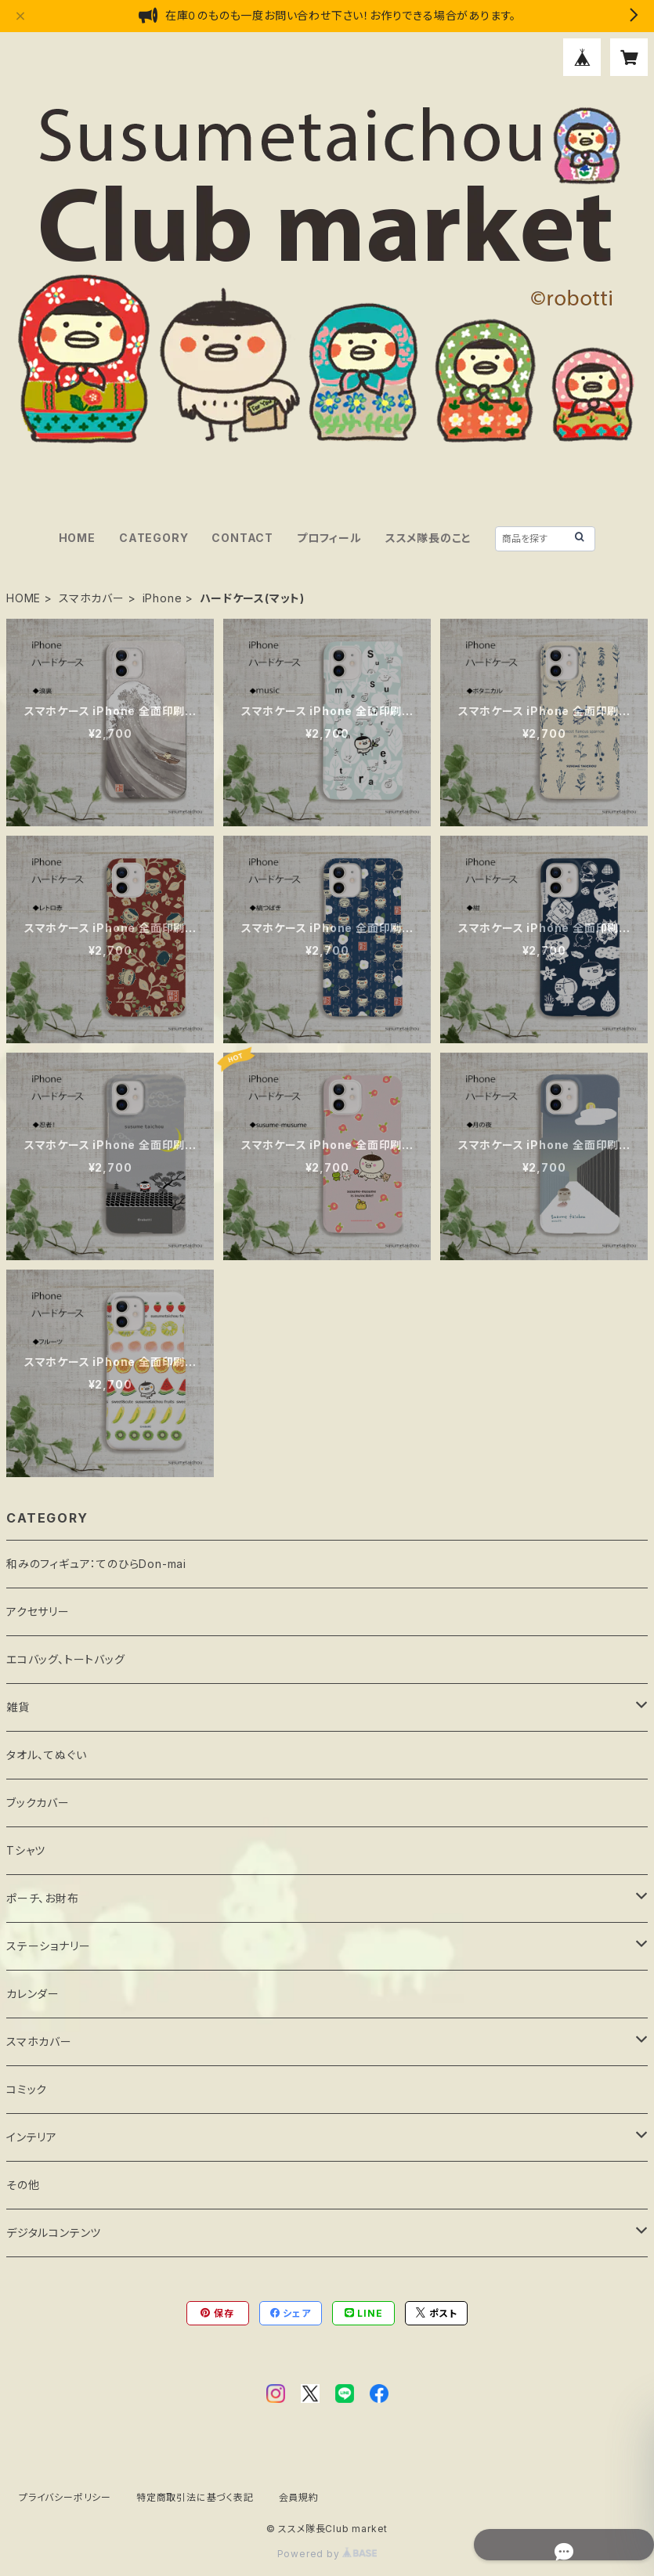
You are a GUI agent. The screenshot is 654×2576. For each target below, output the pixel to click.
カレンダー (33, 1993)
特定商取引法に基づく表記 (195, 2497)
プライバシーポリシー (65, 2497)
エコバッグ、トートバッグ (65, 1659)
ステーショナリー (48, 1946)
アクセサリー (38, 1611)
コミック (26, 2089)
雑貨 (18, 1707)
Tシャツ (25, 1850)
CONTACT (242, 537)
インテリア (31, 2137)
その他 (22, 2184)
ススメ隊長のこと (428, 537)
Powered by (327, 2554)
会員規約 (299, 2497)
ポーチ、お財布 (42, 1898)
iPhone (162, 598)
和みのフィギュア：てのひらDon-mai (96, 1563)
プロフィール (329, 537)
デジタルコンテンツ (53, 2232)
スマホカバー (92, 598)
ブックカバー (38, 1802)
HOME (77, 537)
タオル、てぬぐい (46, 1754)
